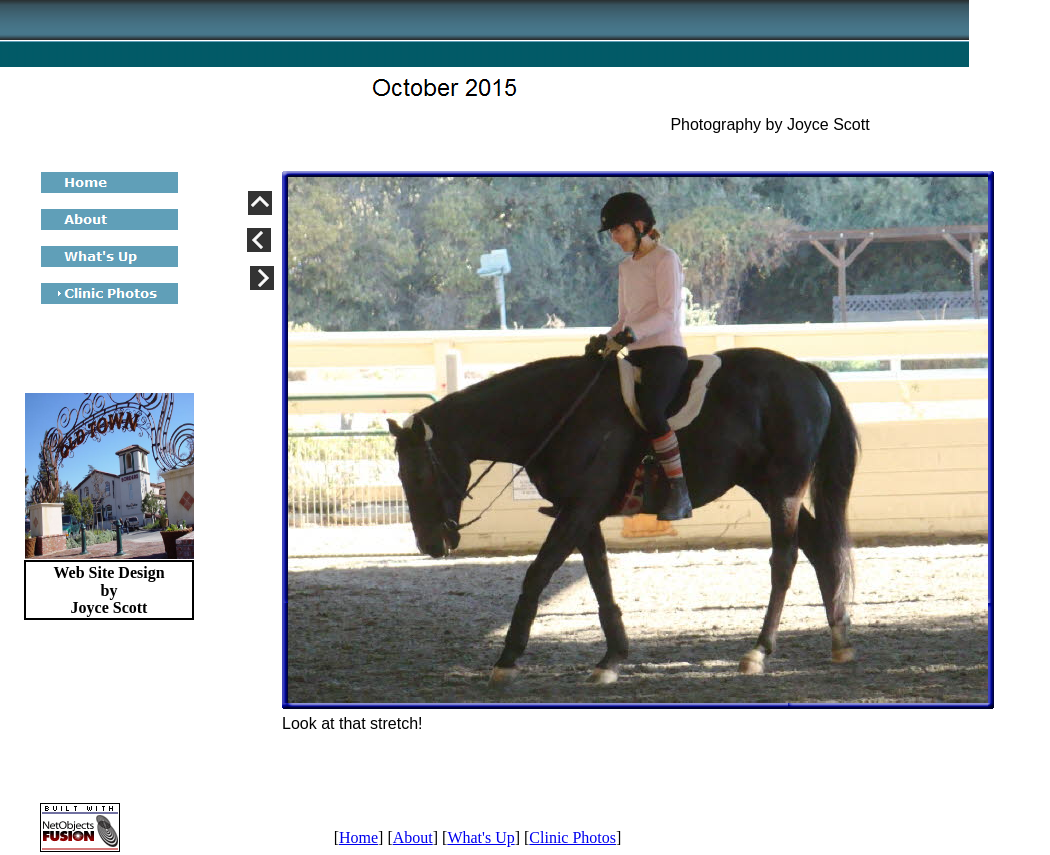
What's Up (480, 837)
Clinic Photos (572, 837)
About (413, 837)
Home (358, 837)
